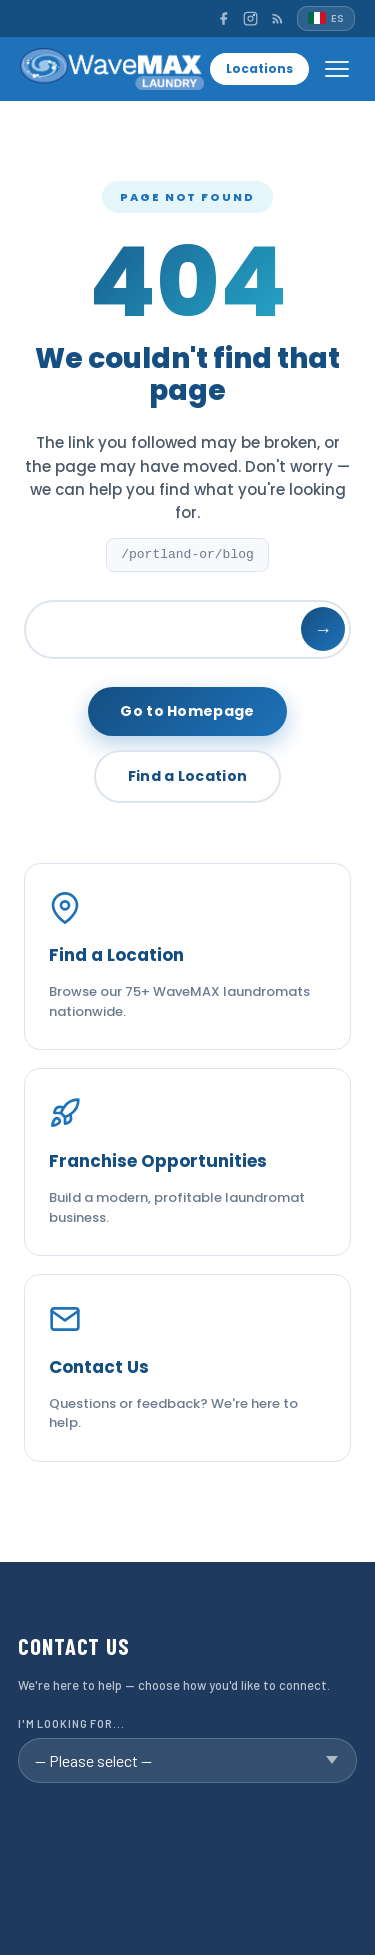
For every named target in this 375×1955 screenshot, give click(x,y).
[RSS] (277, 18)
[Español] (326, 18)
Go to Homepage (187, 711)
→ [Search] (323, 629)
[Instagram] (250, 18)
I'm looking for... (71, 1723)
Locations (259, 68)
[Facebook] (223, 18)
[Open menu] (337, 69)
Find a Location (188, 776)
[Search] (187, 629)
